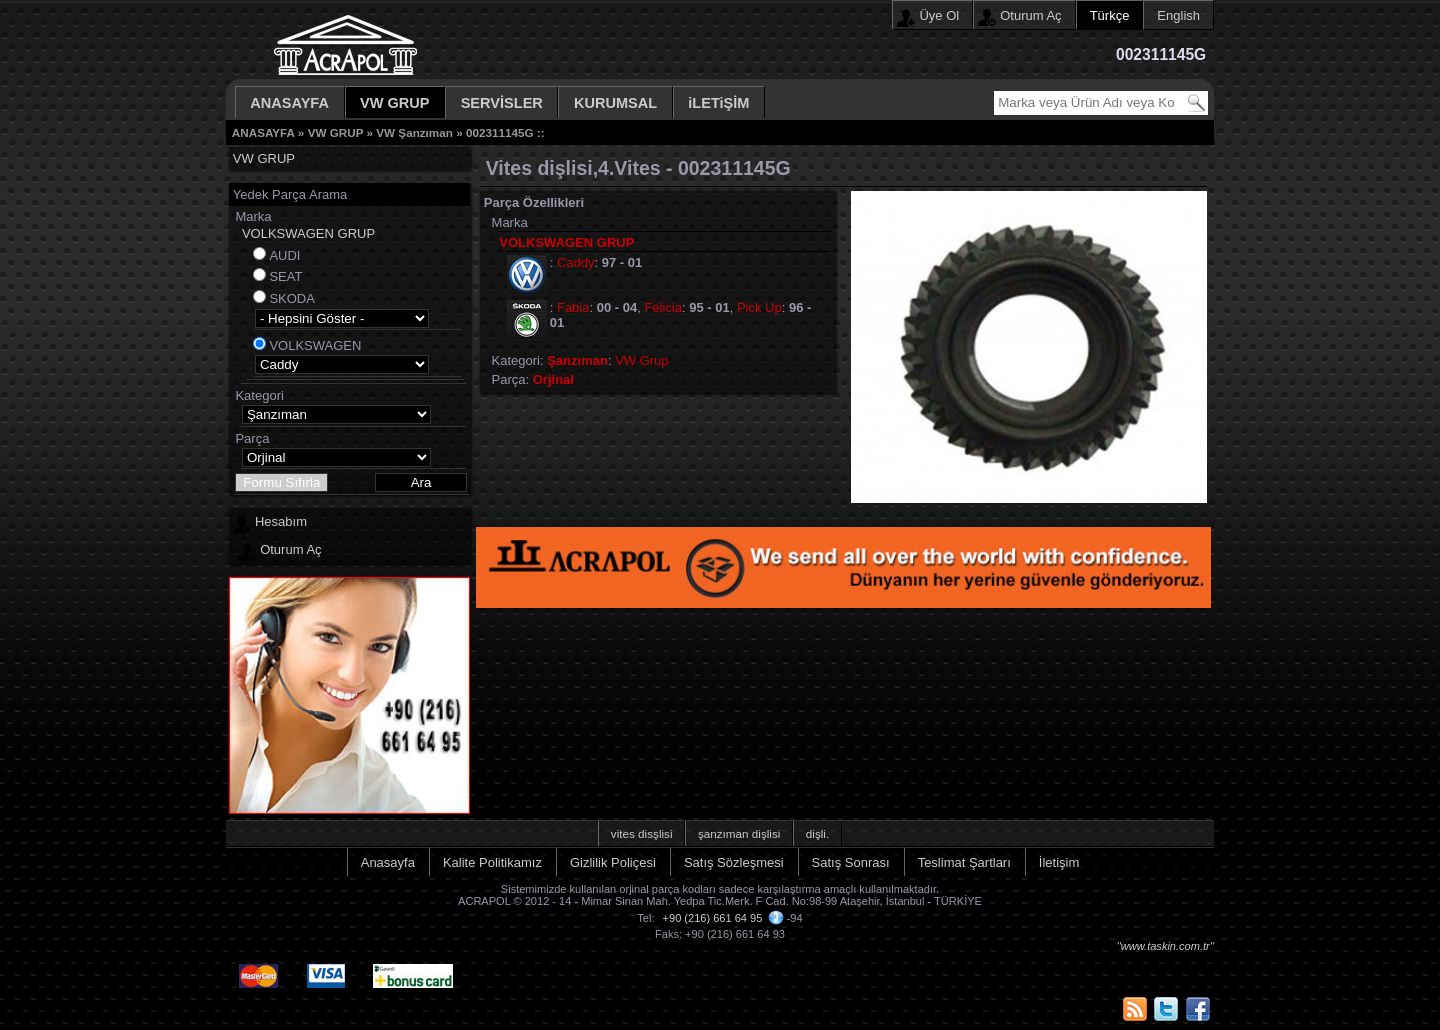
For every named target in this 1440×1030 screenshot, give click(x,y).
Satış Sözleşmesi (734, 862)
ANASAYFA (289, 103)
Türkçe (1110, 15)
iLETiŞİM (718, 103)
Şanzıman (577, 360)
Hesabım (281, 521)
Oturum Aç (1030, 15)
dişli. (817, 833)
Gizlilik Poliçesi (613, 862)
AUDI (284, 255)
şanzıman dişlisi (739, 833)
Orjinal (553, 379)
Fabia (573, 307)
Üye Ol (939, 15)
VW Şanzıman (414, 132)
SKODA (292, 298)
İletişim (1059, 862)
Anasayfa (388, 862)
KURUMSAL (615, 103)
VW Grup (641, 360)
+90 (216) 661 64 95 (713, 918)
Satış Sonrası (851, 862)
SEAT (285, 276)
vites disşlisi (642, 833)
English (1178, 15)
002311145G (500, 132)
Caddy (576, 262)
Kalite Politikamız (492, 862)
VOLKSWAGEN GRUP (308, 233)
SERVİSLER (502, 103)
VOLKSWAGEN (315, 345)
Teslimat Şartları (964, 862)
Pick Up (759, 307)
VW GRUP (395, 103)
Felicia (663, 307)
